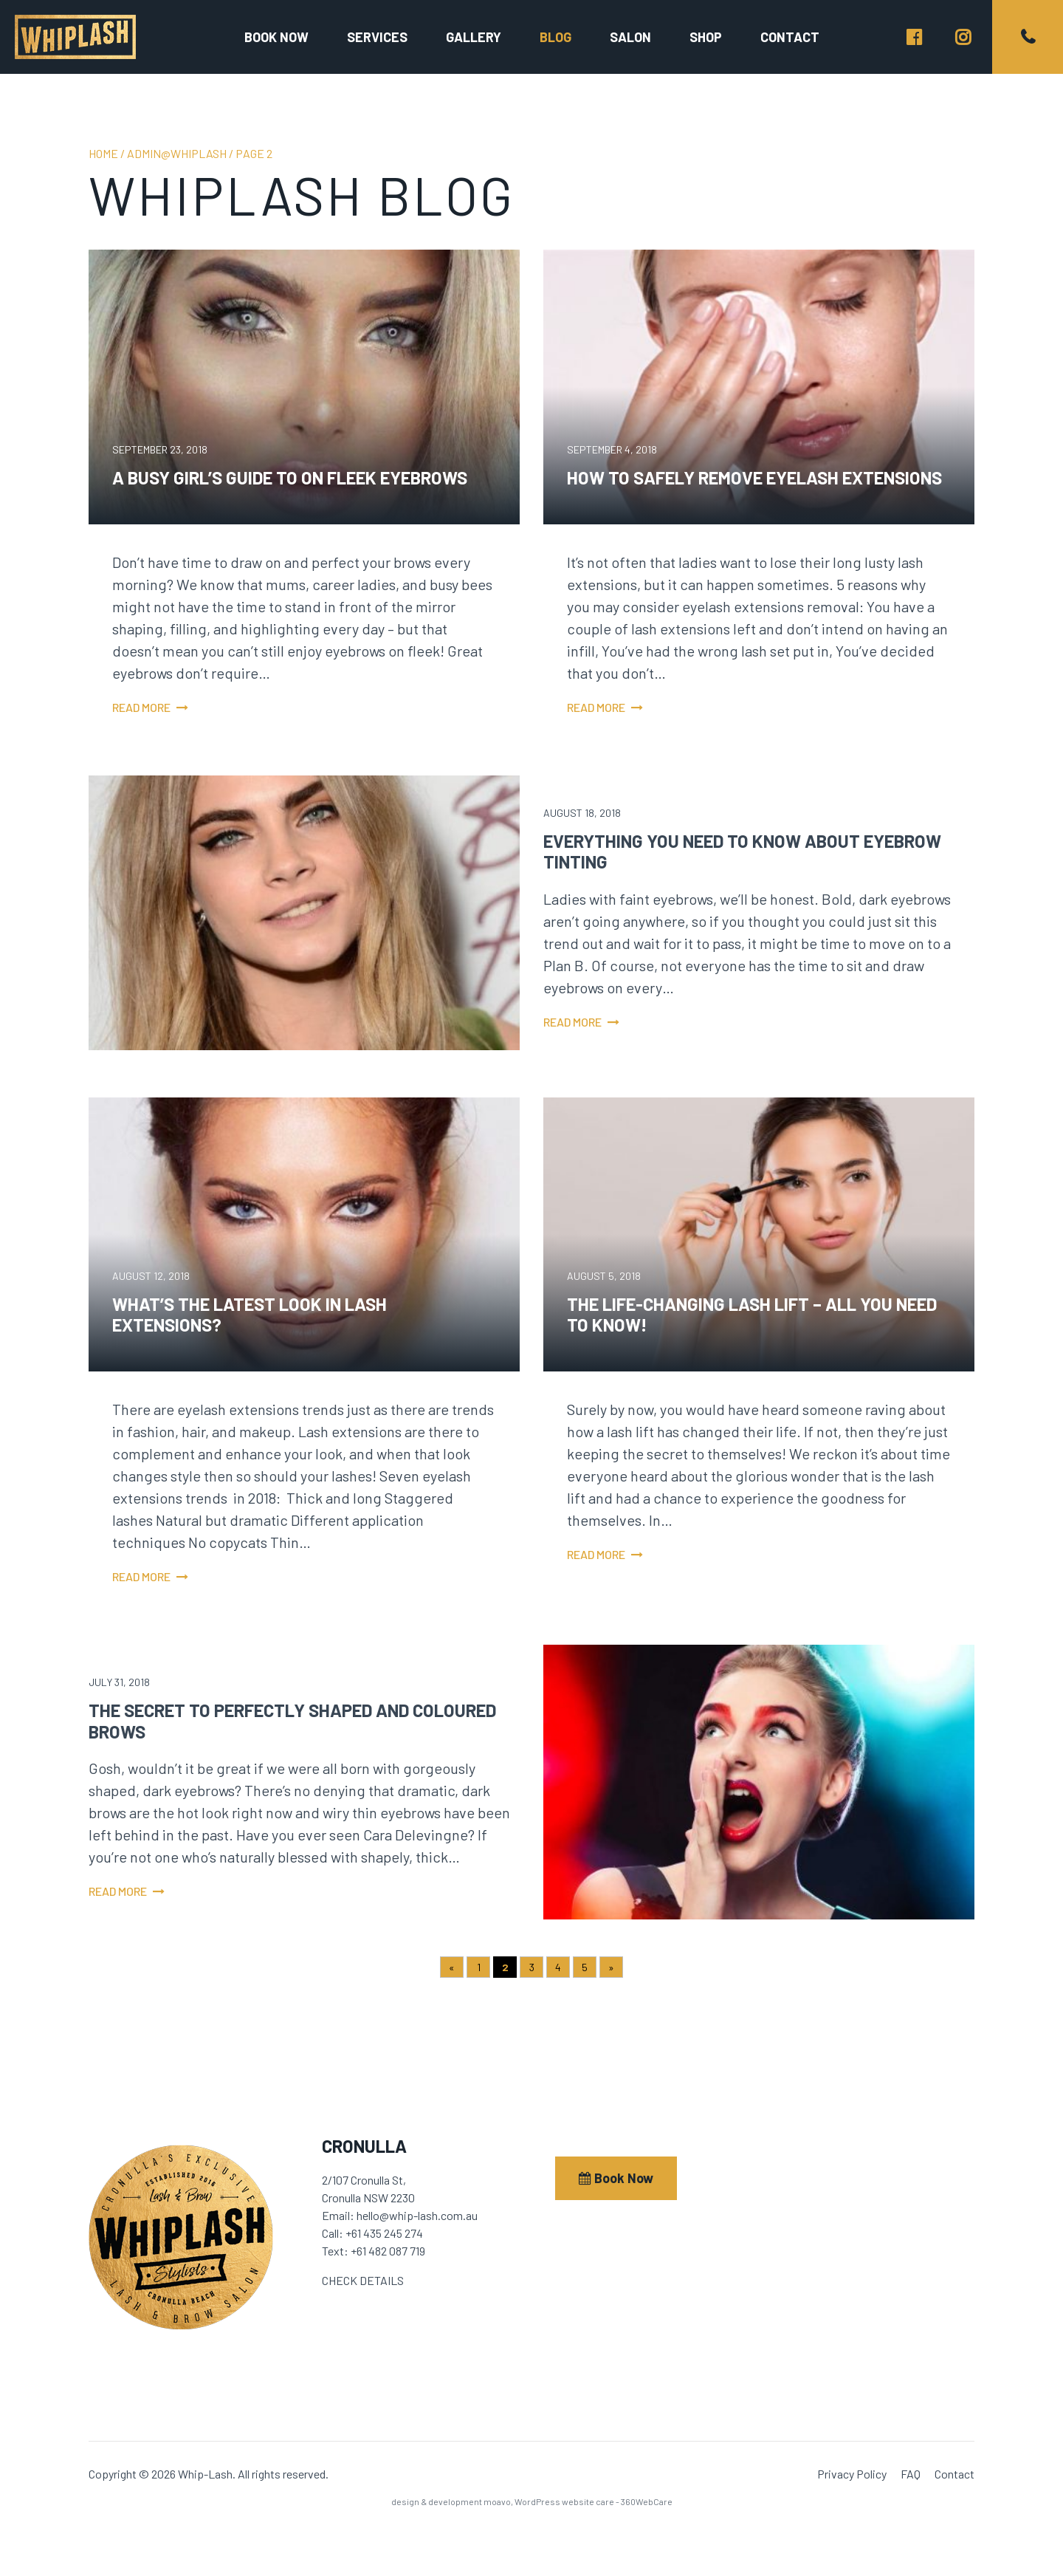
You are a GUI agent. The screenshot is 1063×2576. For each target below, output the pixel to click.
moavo (497, 2501)
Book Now (616, 2178)
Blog (555, 37)
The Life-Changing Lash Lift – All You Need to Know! (752, 1314)
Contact (789, 37)
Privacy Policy (852, 2474)
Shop (705, 37)
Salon (630, 37)
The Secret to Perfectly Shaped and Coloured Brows (292, 1720)
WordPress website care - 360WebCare (593, 2501)
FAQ (911, 2474)
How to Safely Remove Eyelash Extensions (754, 477)
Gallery (473, 37)
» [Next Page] (611, 1967)
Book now (276, 37)
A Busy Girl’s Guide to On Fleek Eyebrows (289, 477)
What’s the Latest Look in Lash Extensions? (249, 1314)
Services (377, 37)
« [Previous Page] (452, 1967)
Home (103, 153)
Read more (141, 707)
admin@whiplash (177, 153)
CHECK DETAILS (363, 2280)
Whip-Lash (75, 37)
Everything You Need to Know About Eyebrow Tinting (742, 851)
